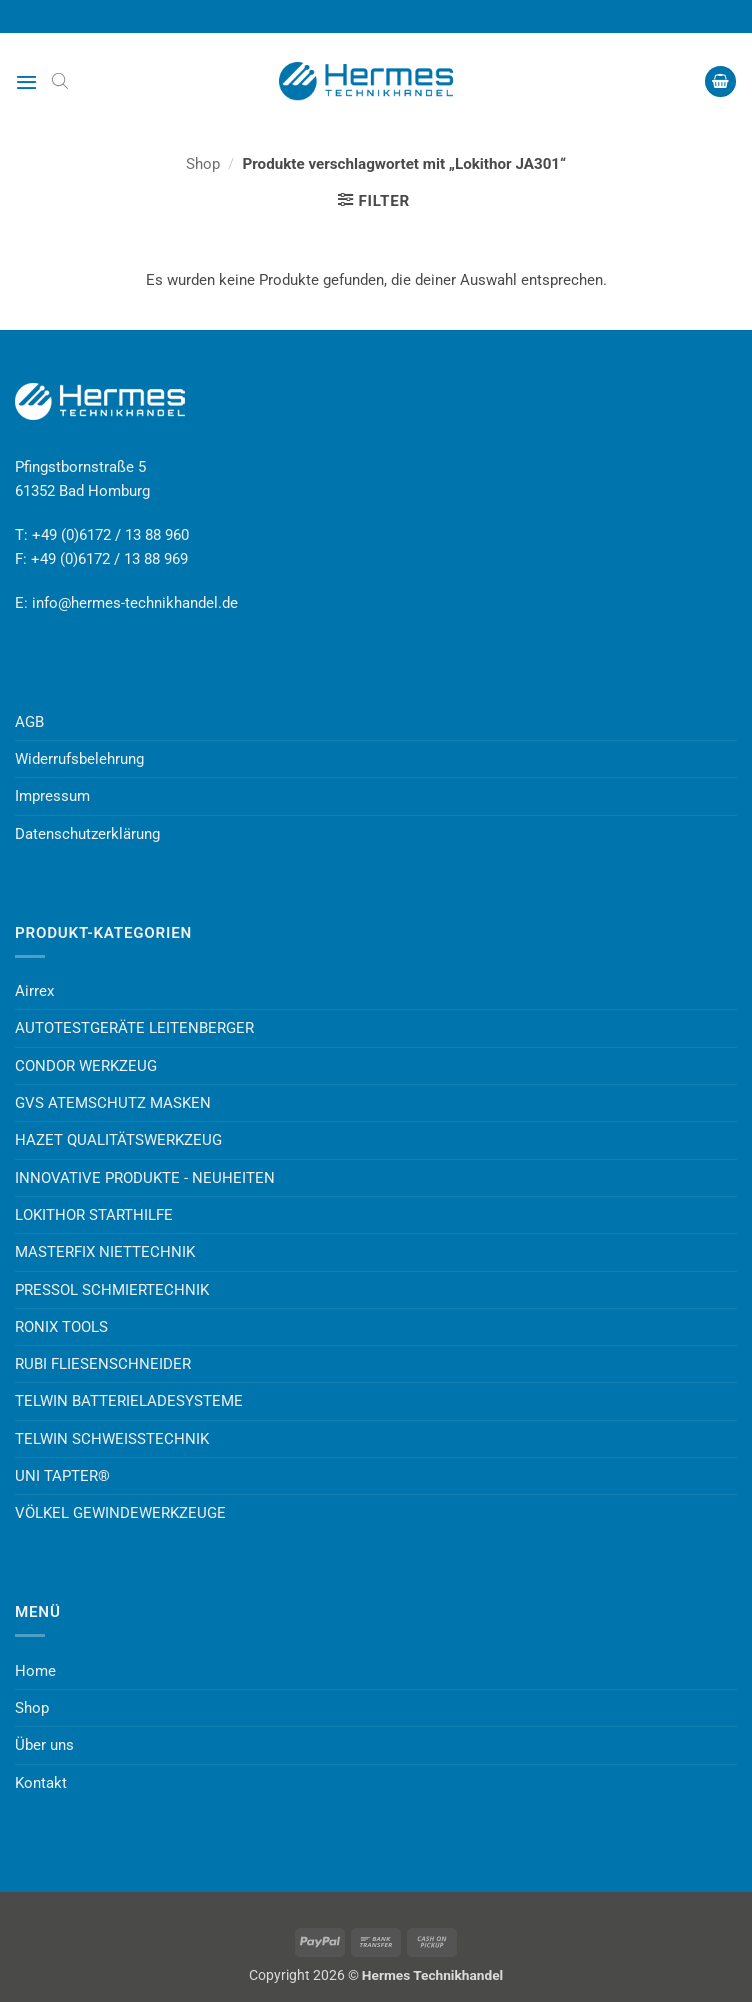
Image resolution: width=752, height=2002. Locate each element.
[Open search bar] (60, 81)
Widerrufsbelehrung (79, 759)
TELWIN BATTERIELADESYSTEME (129, 1401)
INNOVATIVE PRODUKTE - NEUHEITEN (145, 1178)
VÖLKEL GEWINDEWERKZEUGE (120, 1513)
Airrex (34, 991)
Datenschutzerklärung (87, 834)
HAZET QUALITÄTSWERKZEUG (118, 1140)
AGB (29, 722)
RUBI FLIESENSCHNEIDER (103, 1364)
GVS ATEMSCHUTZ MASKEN (113, 1103)
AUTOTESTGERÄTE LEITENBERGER (134, 1028)
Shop (203, 164)
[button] (26, 82)
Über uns (44, 1745)
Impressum (52, 796)
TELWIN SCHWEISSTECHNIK (112, 1439)
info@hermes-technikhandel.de (135, 603)
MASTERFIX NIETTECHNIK (105, 1252)
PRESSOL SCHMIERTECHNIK (112, 1290)
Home (35, 1671)
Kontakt (41, 1783)
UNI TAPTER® (62, 1476)
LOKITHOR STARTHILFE (94, 1215)
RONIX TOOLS (61, 1327)
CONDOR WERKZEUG (86, 1066)
